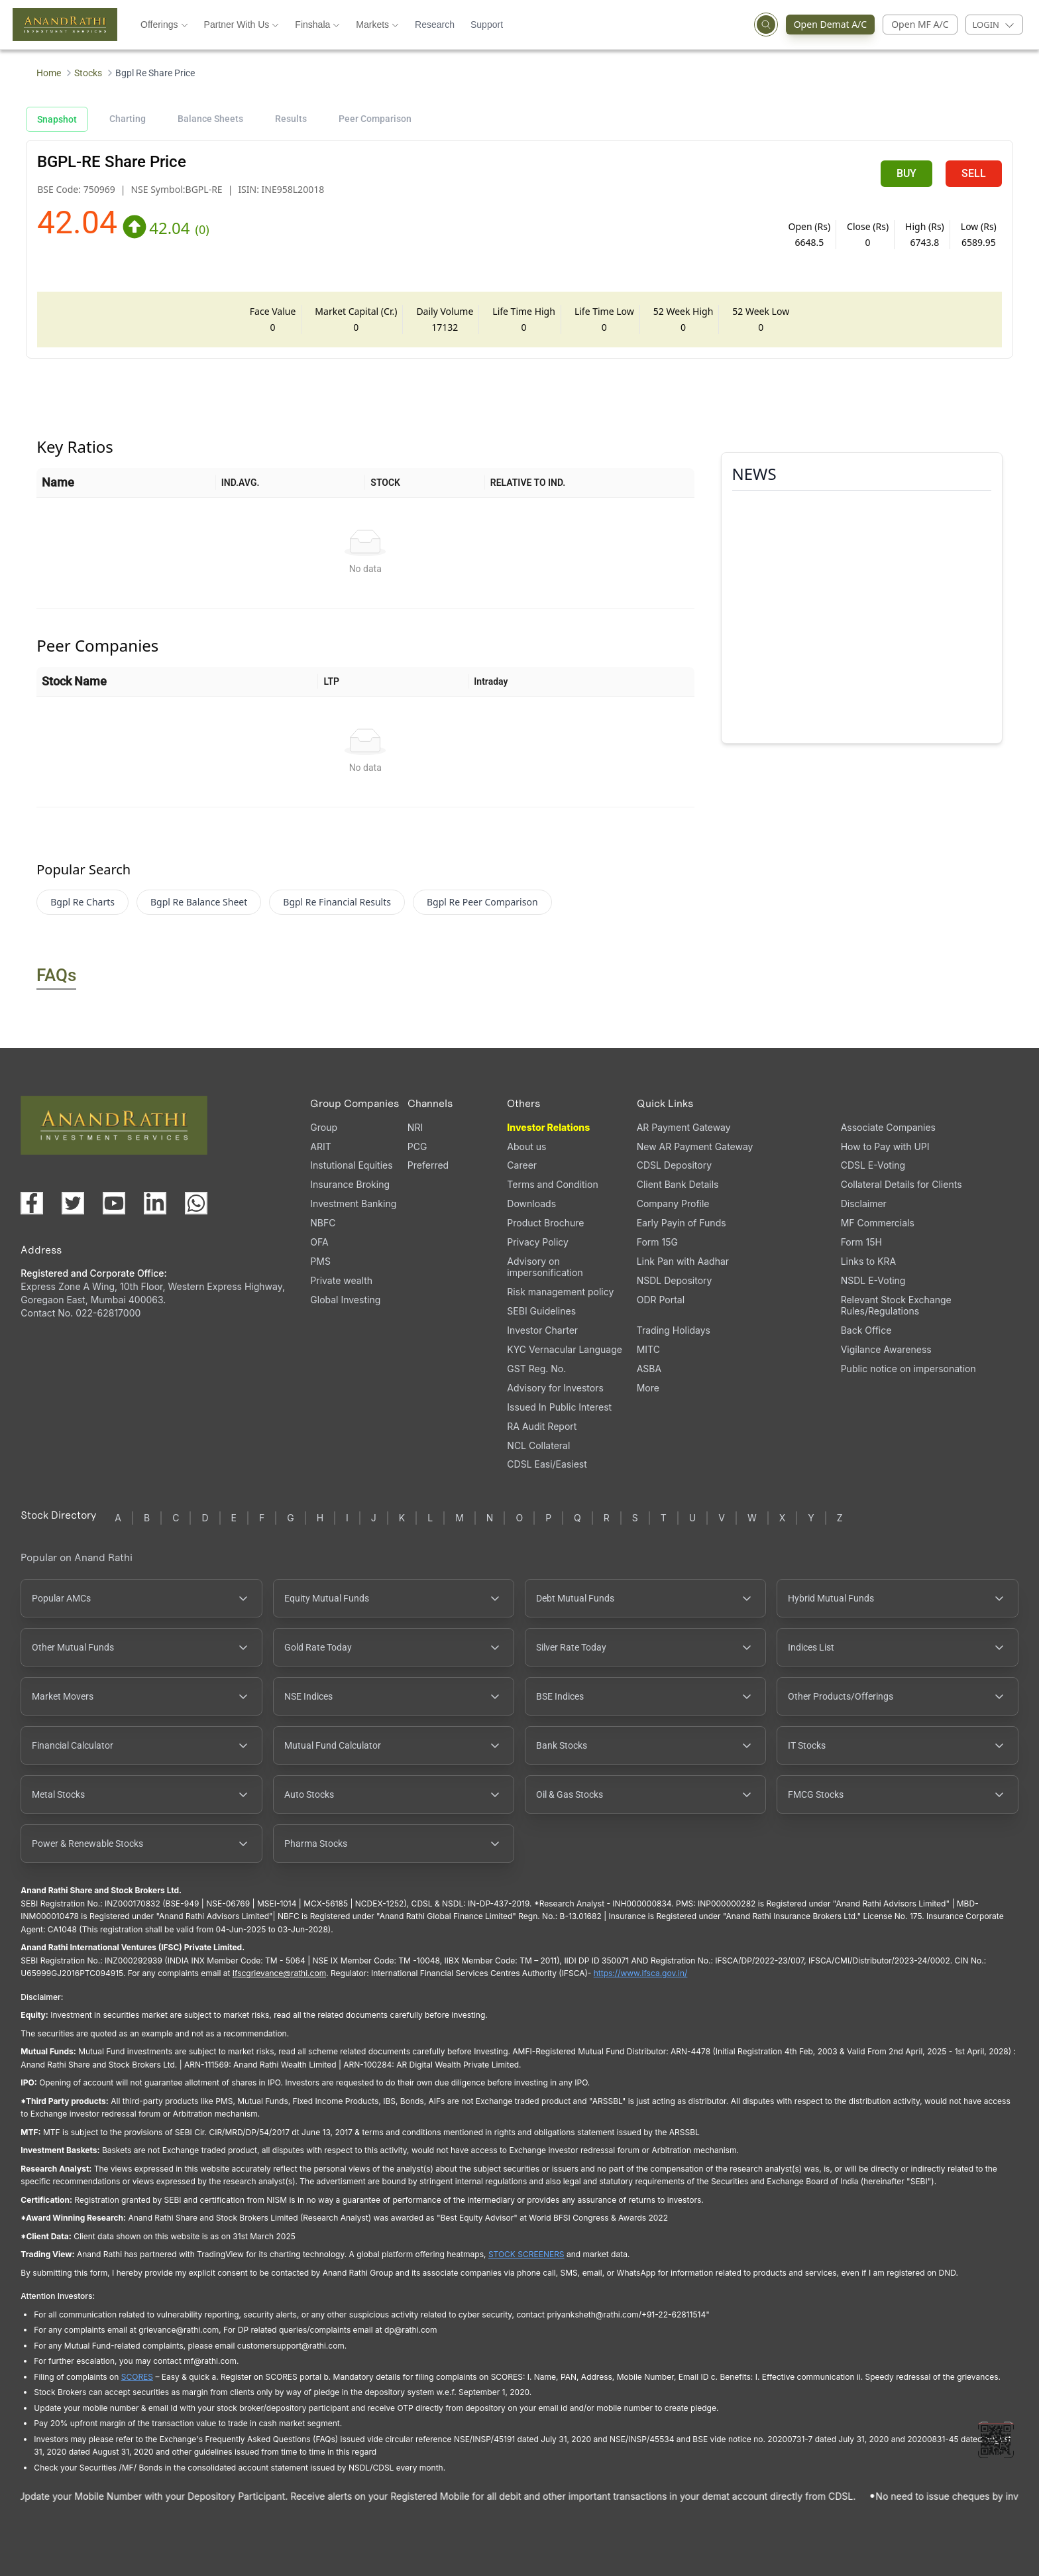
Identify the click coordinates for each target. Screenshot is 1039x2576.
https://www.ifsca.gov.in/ (641, 1973)
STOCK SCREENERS (526, 2254)
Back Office (866, 1330)
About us (526, 1146)
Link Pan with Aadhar (683, 1261)
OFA (319, 1242)
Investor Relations (548, 1127)
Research (435, 24)
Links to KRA (868, 1261)
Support (486, 24)
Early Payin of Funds (681, 1222)
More (648, 1388)
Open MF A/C (919, 24)
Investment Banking (353, 1203)
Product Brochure (545, 1222)
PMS (320, 1261)
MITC (648, 1349)
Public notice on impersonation (908, 1368)
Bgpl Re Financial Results (337, 902)
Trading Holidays (673, 1330)
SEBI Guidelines (541, 1311)
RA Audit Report (541, 1426)
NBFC (322, 1222)
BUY (906, 173)
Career (522, 1165)
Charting (127, 118)
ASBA (649, 1368)
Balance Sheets (210, 118)
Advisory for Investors (555, 1387)
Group (323, 1127)
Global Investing (345, 1299)
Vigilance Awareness (886, 1349)
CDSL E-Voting (873, 1165)
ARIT (320, 1146)
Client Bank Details (678, 1184)
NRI (415, 1127)
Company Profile (673, 1203)
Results (291, 118)
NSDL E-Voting (873, 1280)
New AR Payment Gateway (695, 1146)
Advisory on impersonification (544, 1267)
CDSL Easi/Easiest (546, 1464)
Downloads (531, 1203)
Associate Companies (888, 1127)
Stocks (88, 73)
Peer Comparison (375, 118)
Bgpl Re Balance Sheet (198, 902)
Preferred (428, 1165)
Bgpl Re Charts (82, 902)
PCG (417, 1146)
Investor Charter (542, 1330)
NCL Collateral (538, 1445)
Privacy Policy (538, 1242)
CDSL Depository (674, 1165)
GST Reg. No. (536, 1368)
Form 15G (657, 1242)
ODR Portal (660, 1299)
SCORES (137, 2377)
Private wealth (341, 1280)
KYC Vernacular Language (564, 1349)
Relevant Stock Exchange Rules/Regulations (896, 1305)
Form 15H (861, 1242)
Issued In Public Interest (559, 1407)
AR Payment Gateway (684, 1127)
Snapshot (57, 119)
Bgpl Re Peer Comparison (482, 902)
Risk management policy (560, 1291)
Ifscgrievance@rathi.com (279, 1973)
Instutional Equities (351, 1165)
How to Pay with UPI (885, 1146)
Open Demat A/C (826, 24)
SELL (973, 173)
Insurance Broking (350, 1184)
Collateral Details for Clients (901, 1184)
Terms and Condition (552, 1184)
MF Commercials (877, 1222)
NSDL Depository (674, 1280)
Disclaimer (864, 1203)
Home (48, 73)
